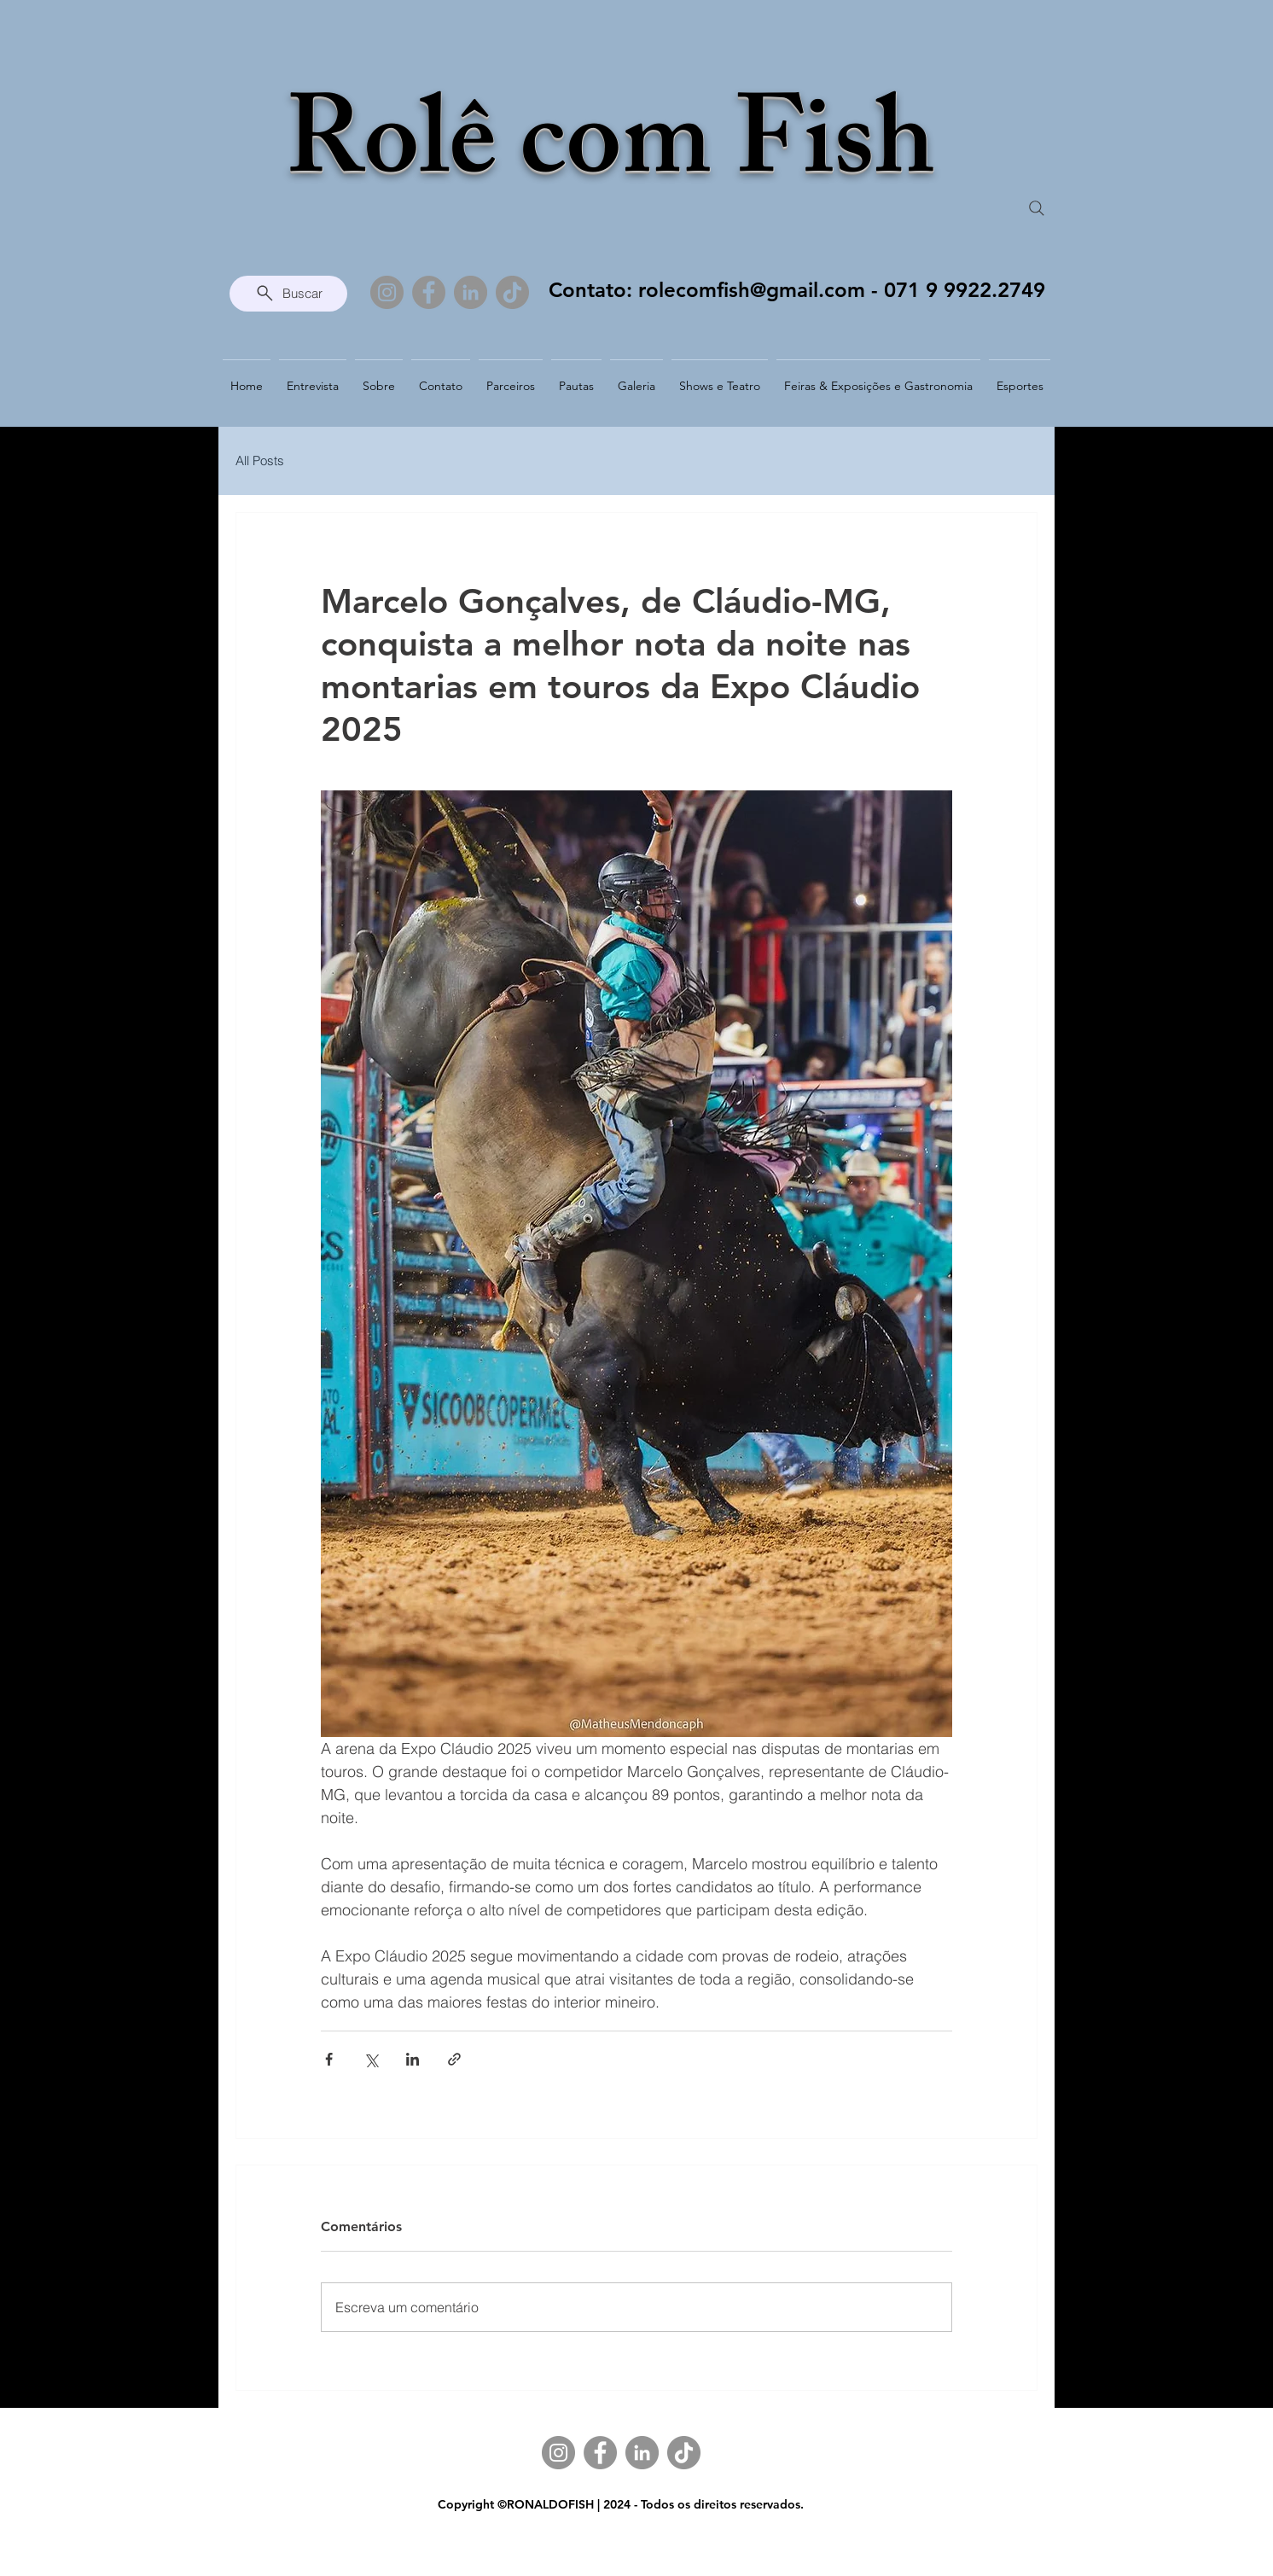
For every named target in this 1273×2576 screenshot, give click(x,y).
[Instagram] (387, 292)
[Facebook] (428, 292)
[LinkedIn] (470, 292)
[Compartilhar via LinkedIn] (412, 2059)
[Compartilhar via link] (454, 2059)
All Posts (259, 460)
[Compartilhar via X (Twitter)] (371, 2059)
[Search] (1037, 208)
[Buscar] (288, 294)
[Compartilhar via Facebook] (329, 2059)
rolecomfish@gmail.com (751, 289)
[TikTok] (512, 292)
